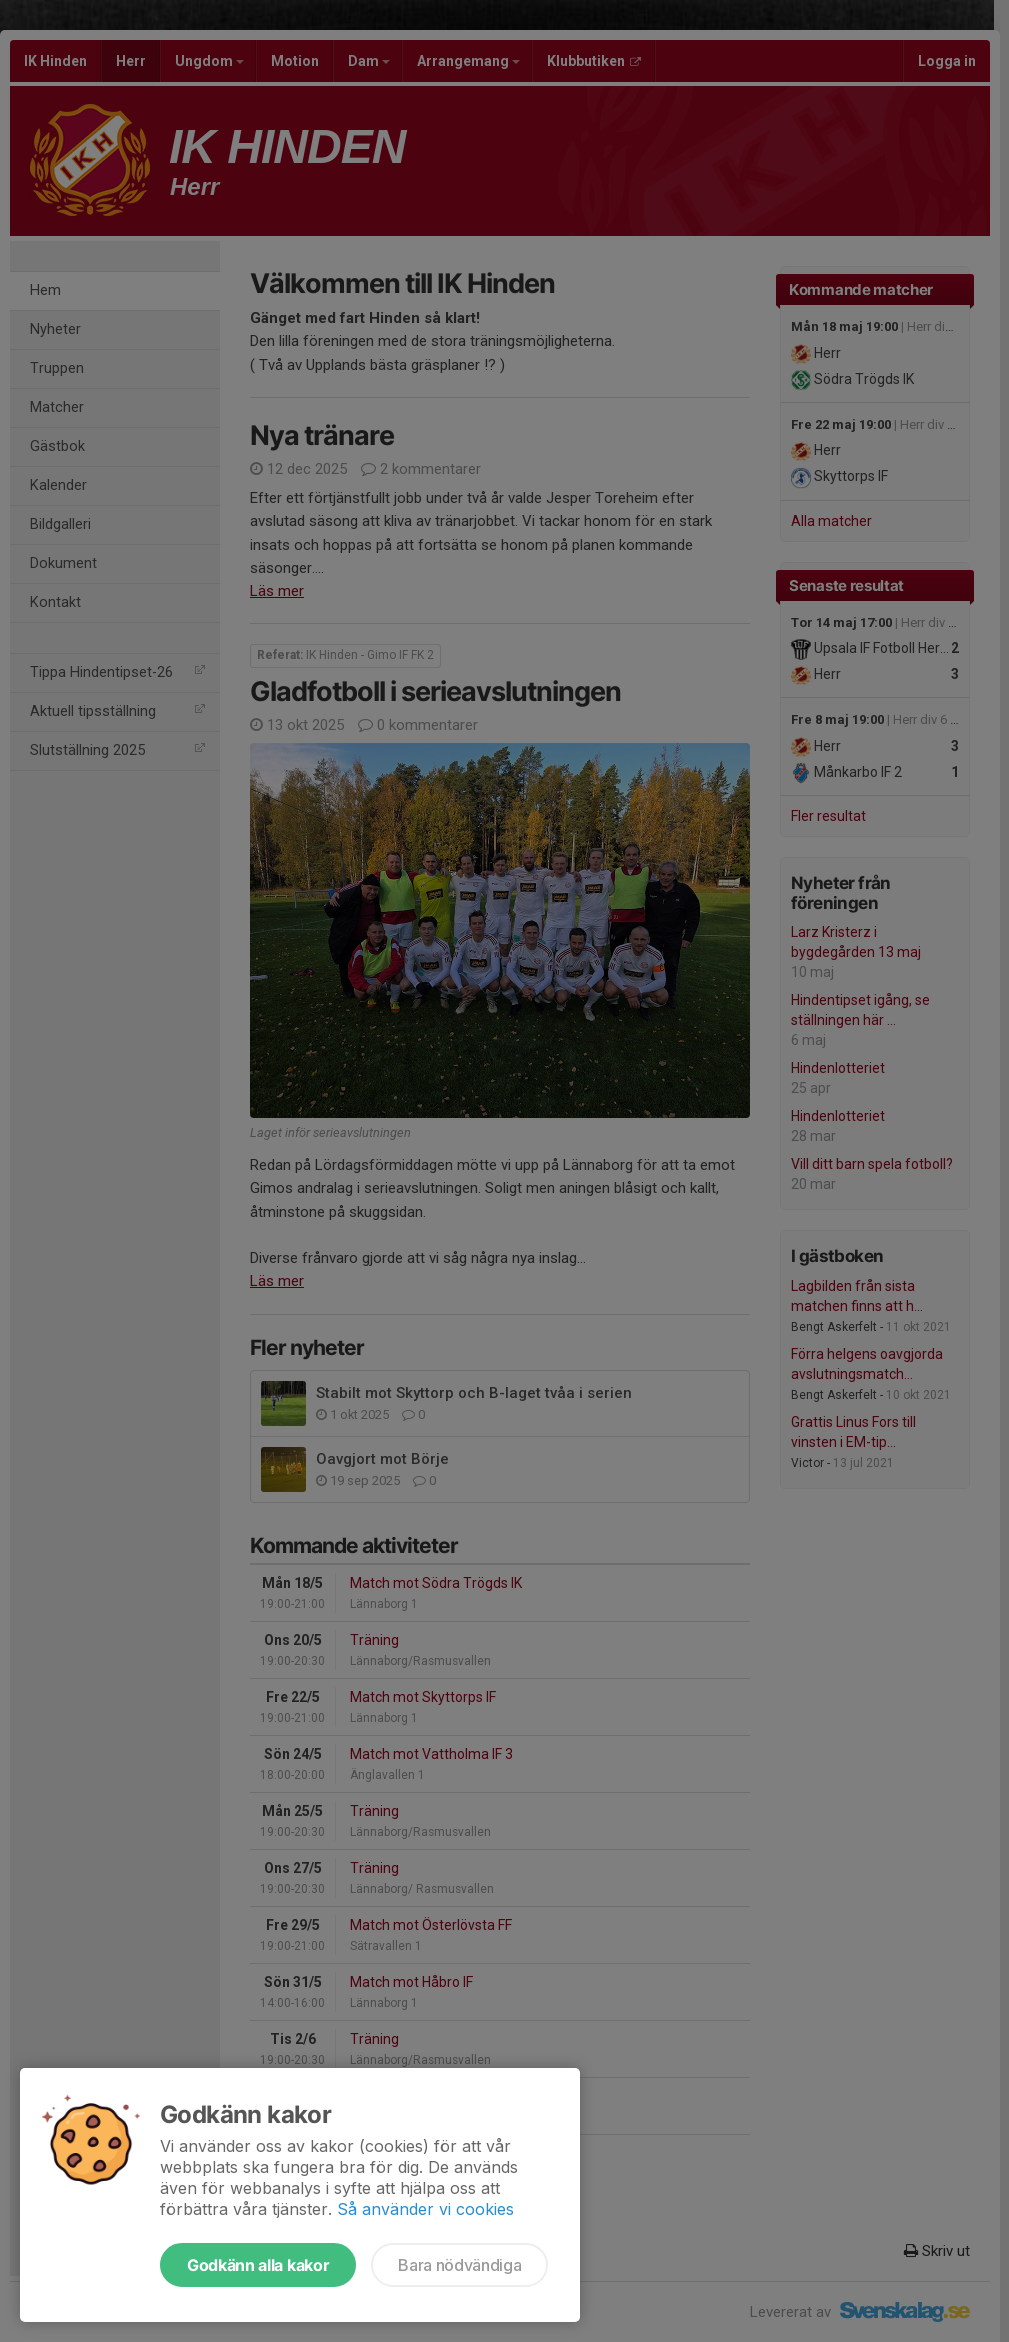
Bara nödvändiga (459, 2265)
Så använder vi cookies (425, 2209)
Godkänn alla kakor (258, 2265)
